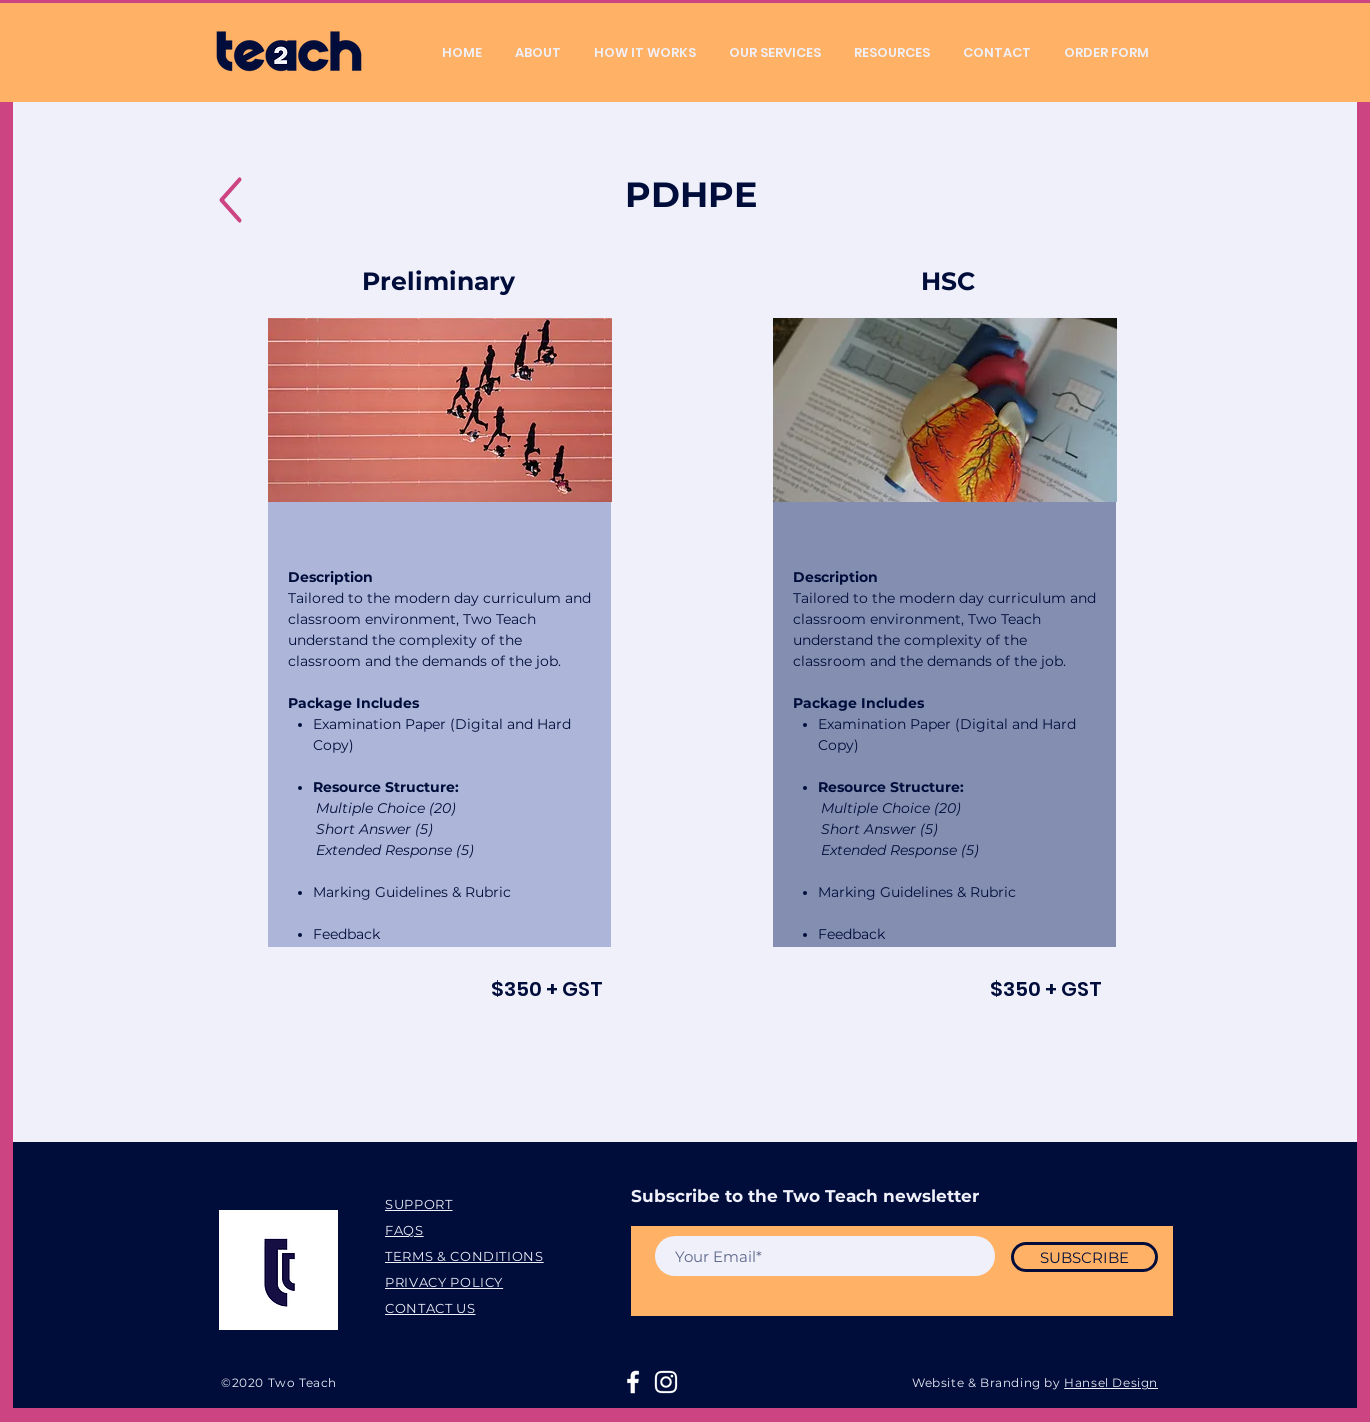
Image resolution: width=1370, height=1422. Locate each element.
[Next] (582, 410)
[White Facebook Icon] (633, 1382)
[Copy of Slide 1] (440, 471)
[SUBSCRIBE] (1084, 1257)
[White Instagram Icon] (666, 1382)
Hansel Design (1111, 1382)
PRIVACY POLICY (444, 1282)
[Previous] (298, 410)
